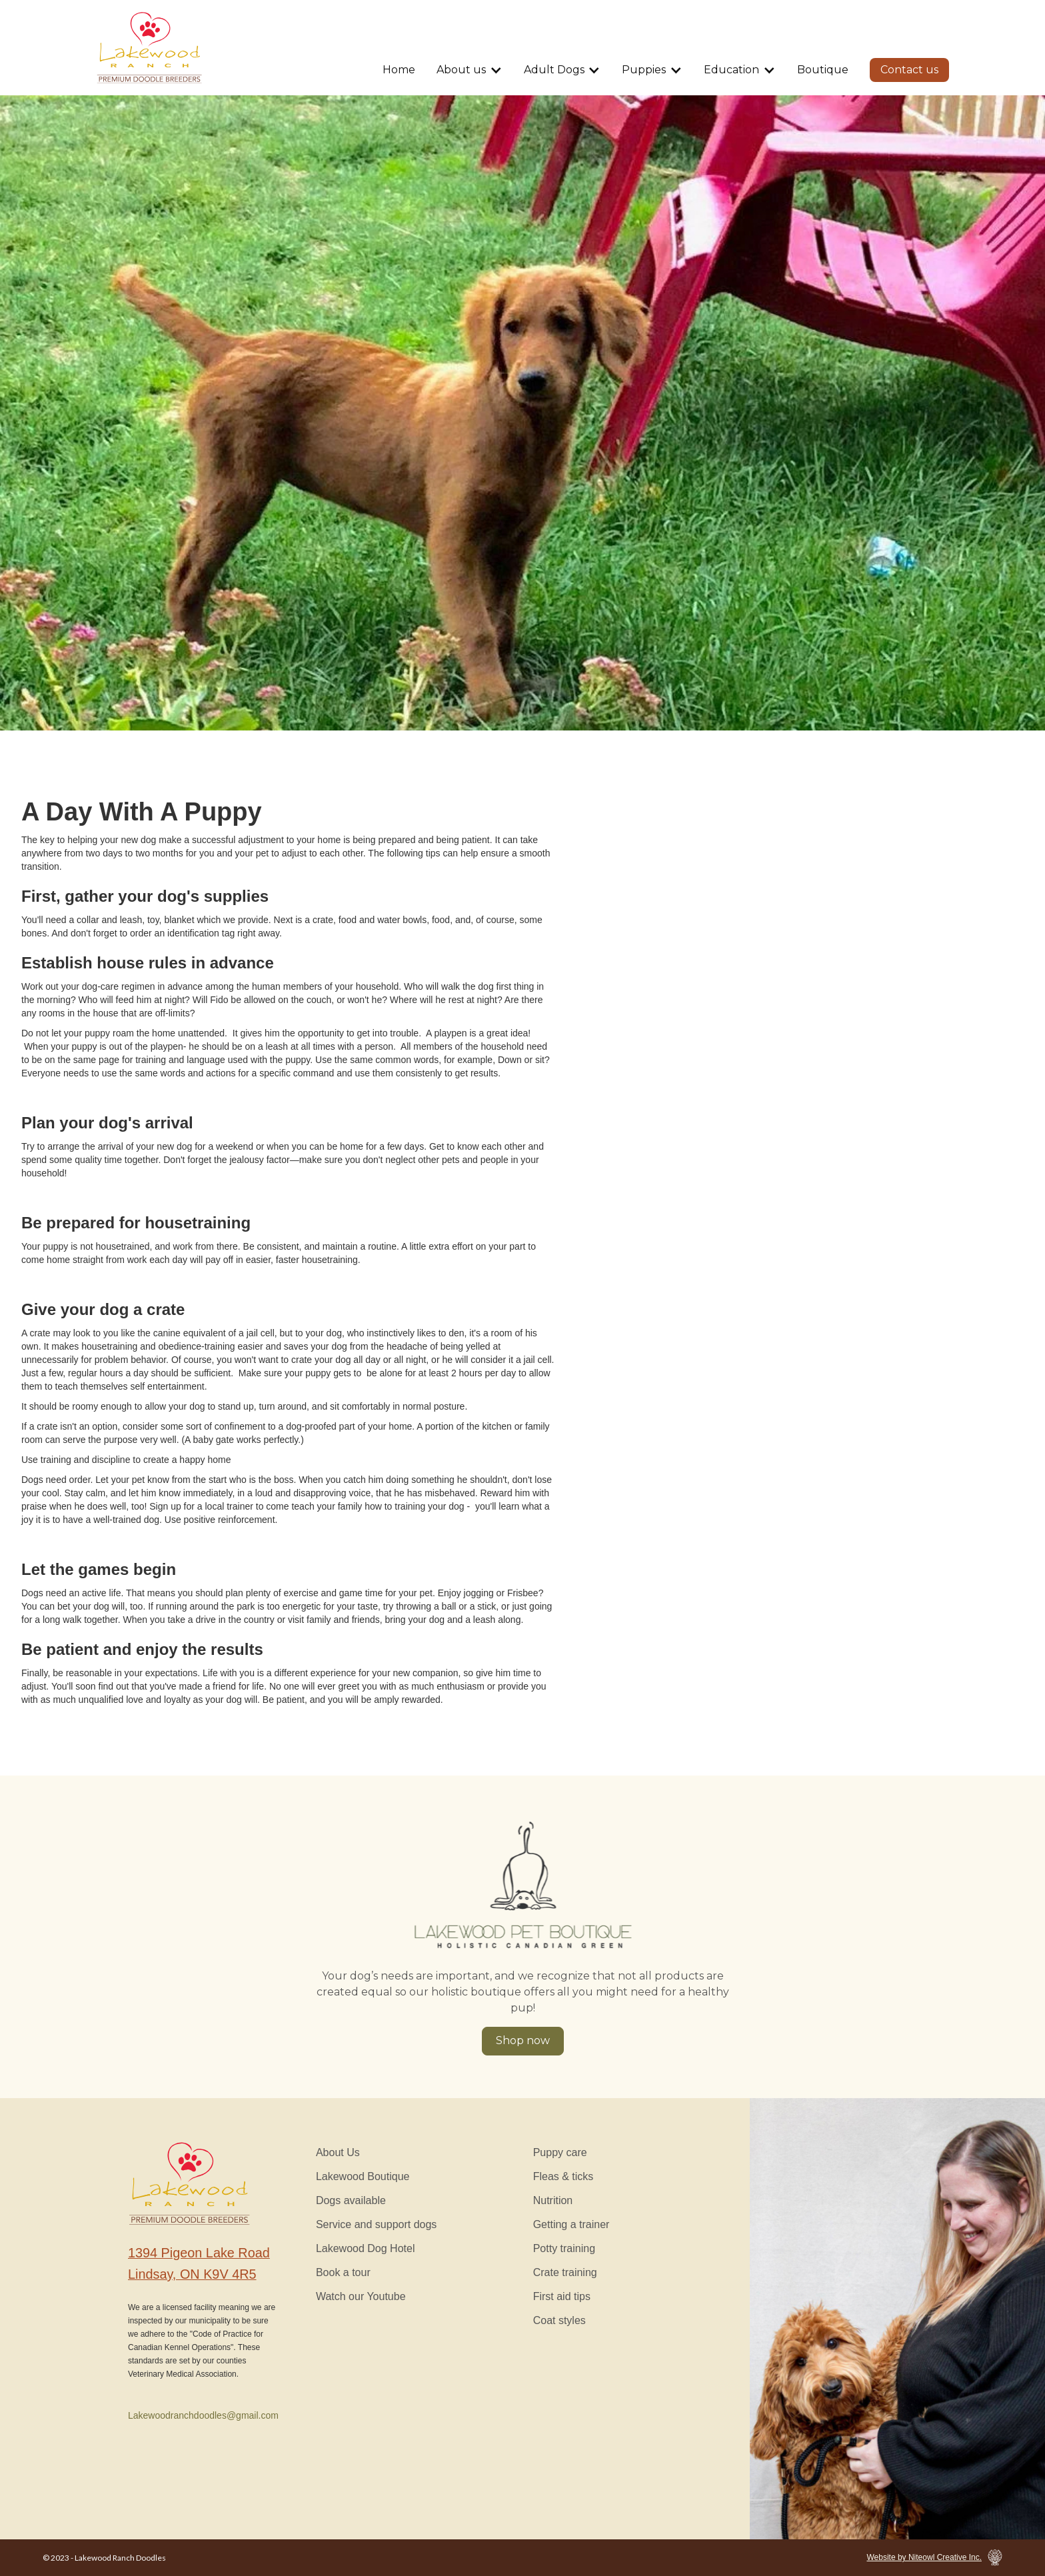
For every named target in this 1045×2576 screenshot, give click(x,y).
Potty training (564, 2248)
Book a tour (343, 2272)
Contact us (909, 69)
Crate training (565, 2272)
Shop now (523, 2040)
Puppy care (560, 2152)
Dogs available (351, 2200)
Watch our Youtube (361, 2296)
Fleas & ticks (563, 2176)
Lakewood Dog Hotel (365, 2248)
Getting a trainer (571, 2224)
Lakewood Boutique (363, 2176)
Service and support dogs (376, 2224)
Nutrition (553, 2200)
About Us (338, 2152)
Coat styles (559, 2320)
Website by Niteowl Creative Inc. (924, 2557)
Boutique (822, 69)
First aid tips (561, 2296)
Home (399, 69)
